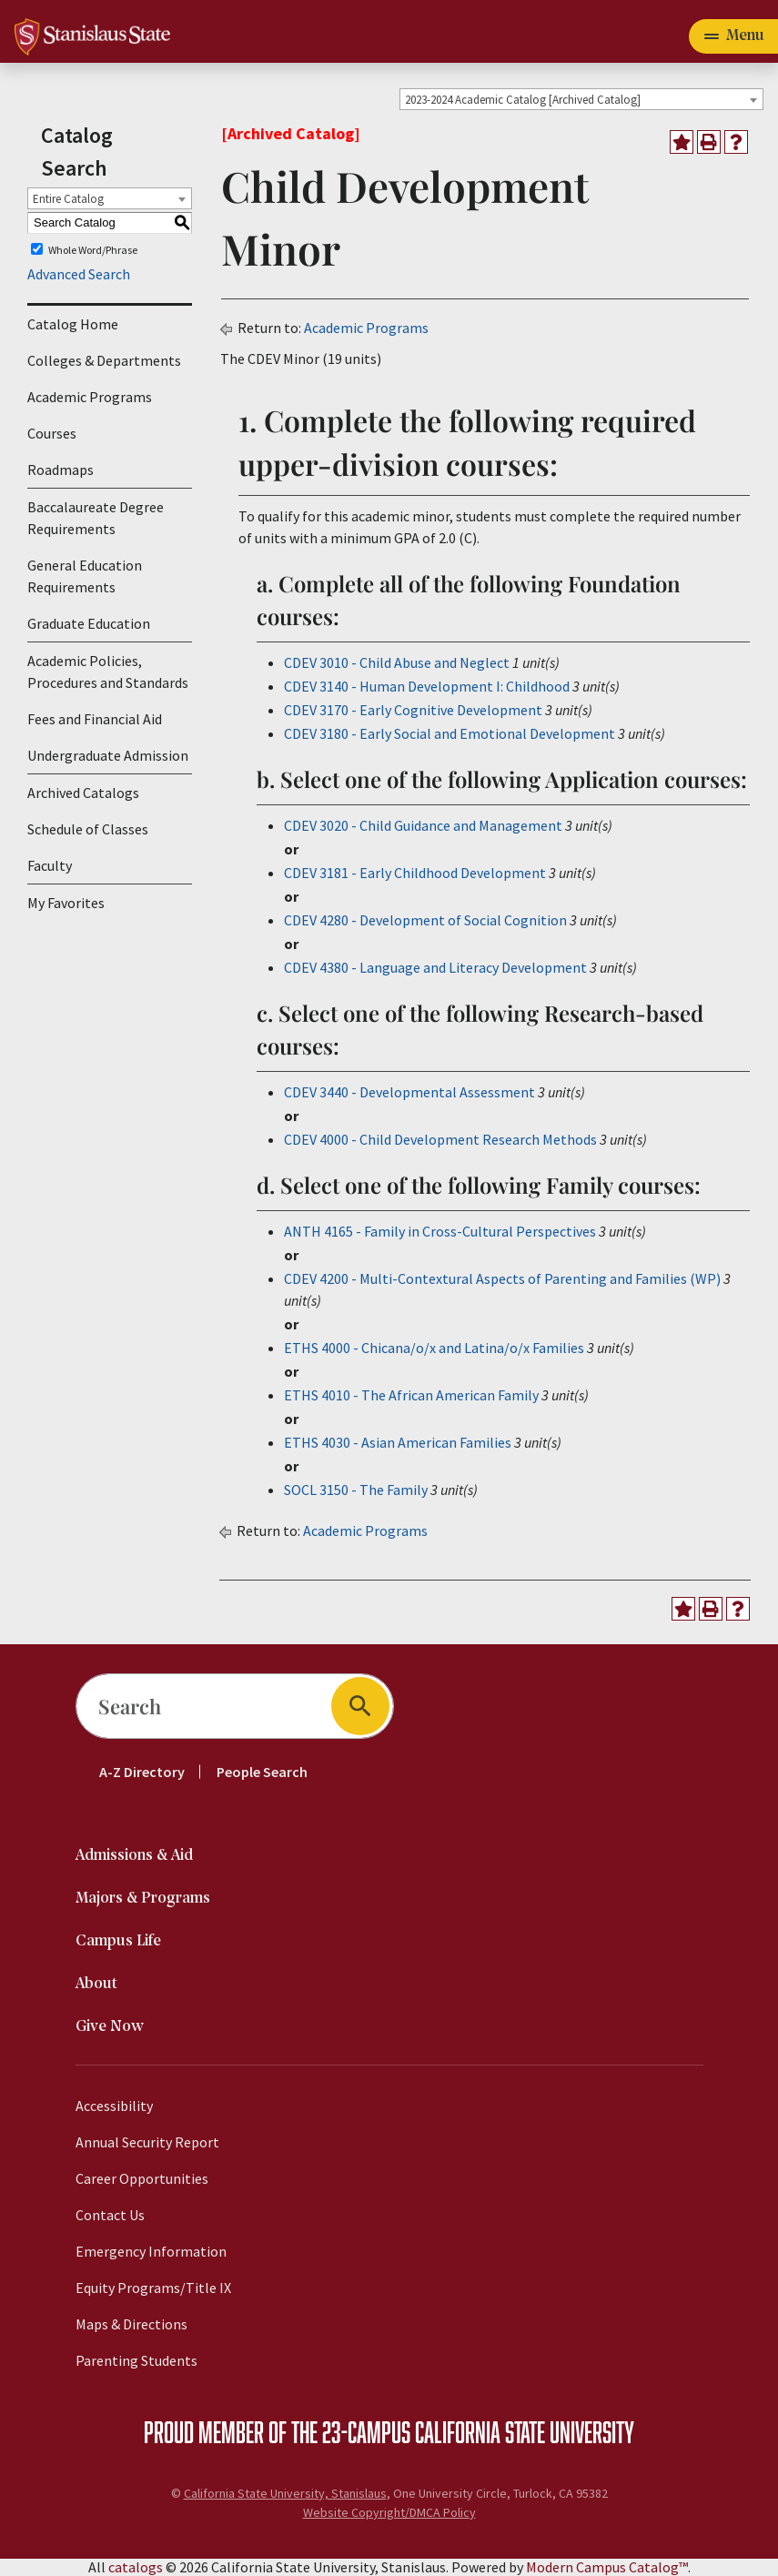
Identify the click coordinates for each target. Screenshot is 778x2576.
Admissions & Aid (134, 1855)
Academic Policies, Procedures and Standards (107, 672)
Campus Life (118, 1941)
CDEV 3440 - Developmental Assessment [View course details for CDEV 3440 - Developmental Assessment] (409, 1092)
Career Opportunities (142, 2178)
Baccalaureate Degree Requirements (95, 518)
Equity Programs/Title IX (153, 2287)
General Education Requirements (84, 576)
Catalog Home (72, 324)
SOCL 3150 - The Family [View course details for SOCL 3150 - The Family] (356, 1489)
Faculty (49, 865)
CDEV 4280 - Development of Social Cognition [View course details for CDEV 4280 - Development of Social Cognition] (425, 920)
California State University (524, 2431)
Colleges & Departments (104, 360)
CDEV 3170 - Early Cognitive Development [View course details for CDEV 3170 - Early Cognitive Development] (413, 710)
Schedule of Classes (87, 829)
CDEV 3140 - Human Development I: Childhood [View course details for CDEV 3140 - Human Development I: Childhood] (427, 686)
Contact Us (110, 2215)
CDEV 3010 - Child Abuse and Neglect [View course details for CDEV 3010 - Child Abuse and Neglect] (397, 662)
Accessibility (114, 2105)
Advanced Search (78, 274)
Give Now (110, 2027)
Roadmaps (60, 469)
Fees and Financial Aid (94, 719)
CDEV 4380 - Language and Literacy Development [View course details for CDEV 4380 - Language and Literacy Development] (435, 967)
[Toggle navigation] (733, 36)
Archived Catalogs (83, 792)
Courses (51, 433)
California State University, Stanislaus (285, 2493)
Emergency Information (151, 2251)
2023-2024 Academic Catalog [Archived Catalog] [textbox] (523, 99)
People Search (262, 1772)
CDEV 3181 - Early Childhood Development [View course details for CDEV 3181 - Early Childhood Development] (415, 873)
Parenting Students (136, 2360)
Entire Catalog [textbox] (68, 199)
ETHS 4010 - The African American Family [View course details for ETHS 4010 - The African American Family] (411, 1395)
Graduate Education (88, 623)
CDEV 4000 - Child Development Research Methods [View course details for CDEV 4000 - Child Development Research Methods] (440, 1139)
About (96, 1984)
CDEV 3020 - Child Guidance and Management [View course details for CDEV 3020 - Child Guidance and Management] (423, 825)
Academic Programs (89, 397)
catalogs (135, 2567)
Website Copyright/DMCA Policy (389, 2512)
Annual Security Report (147, 2142)
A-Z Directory (142, 1772)
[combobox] (581, 99)
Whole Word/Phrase (92, 249)
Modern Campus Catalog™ (607, 2567)
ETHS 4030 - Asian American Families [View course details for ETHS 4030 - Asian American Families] (397, 1442)
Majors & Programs (143, 1898)
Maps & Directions (131, 2324)
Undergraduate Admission (107, 755)
